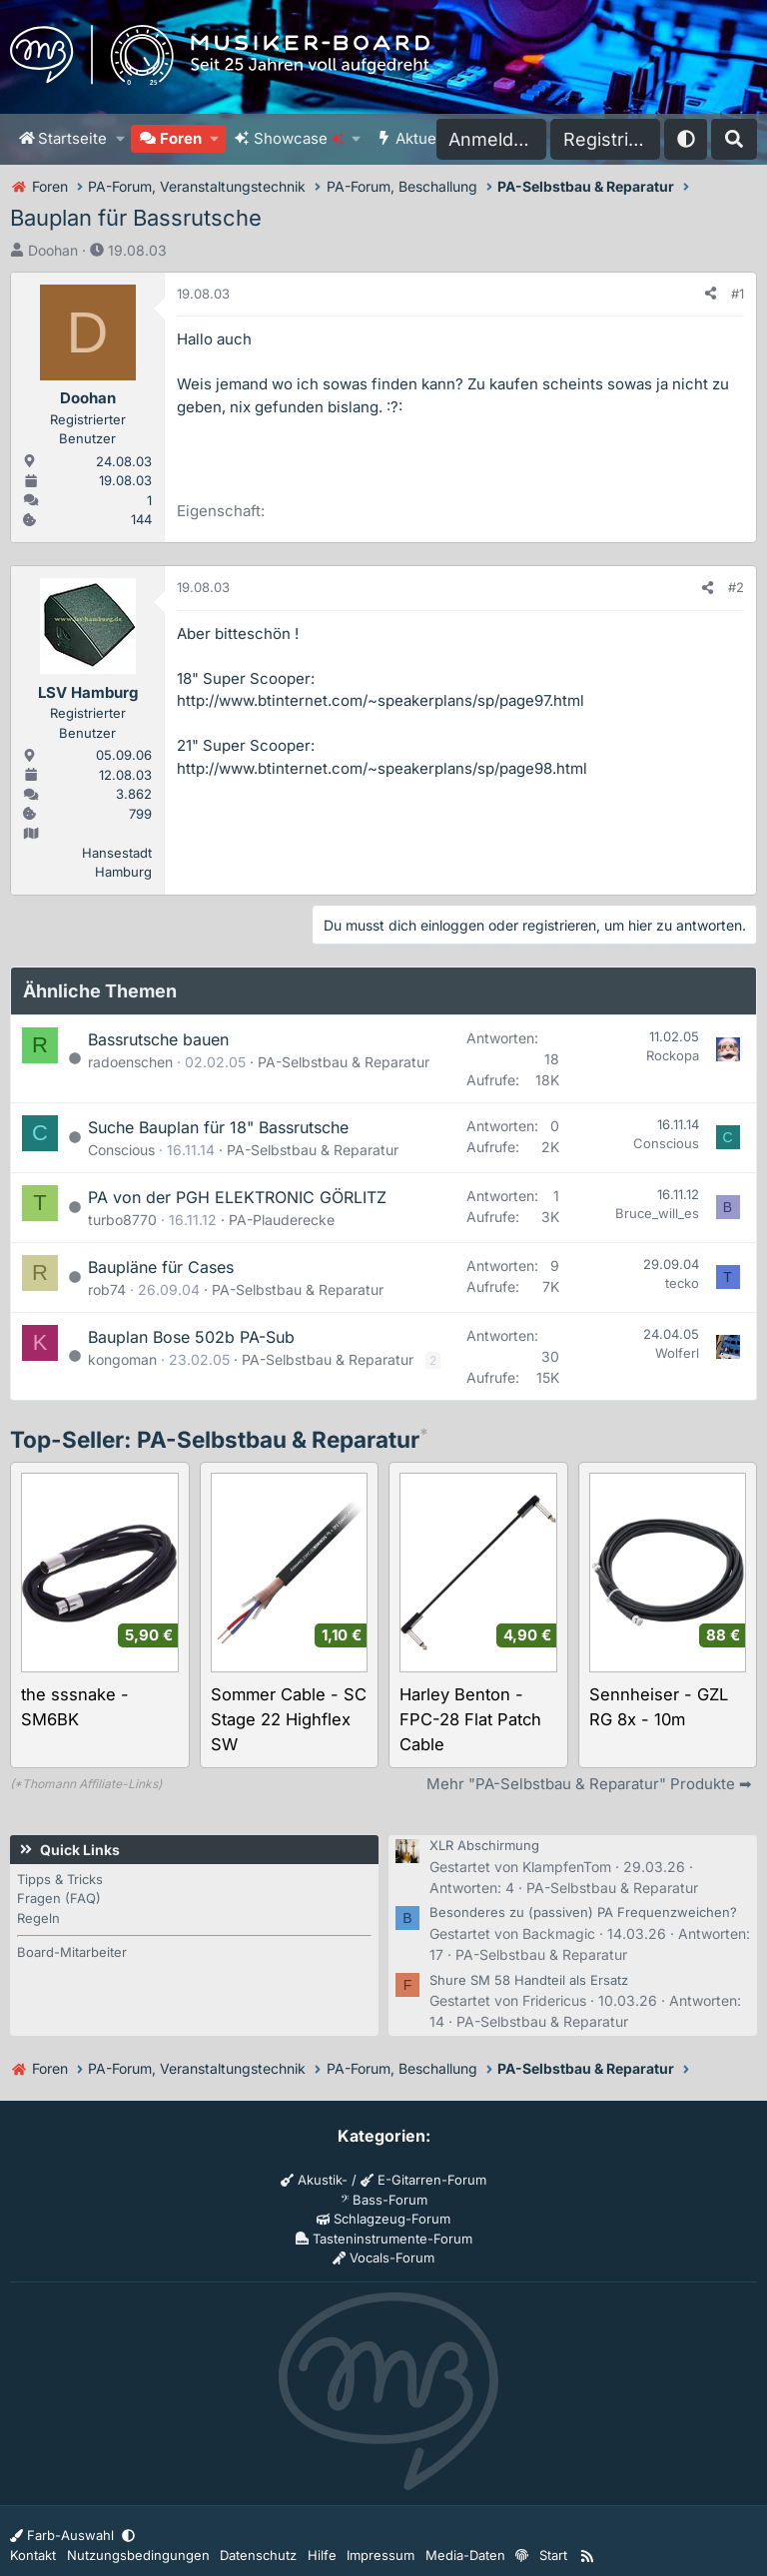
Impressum (380, 2555)
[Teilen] (710, 295)
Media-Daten (465, 2555)
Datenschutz (258, 2555)
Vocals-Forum (383, 2257)
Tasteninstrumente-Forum (384, 2239)
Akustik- (314, 2180)
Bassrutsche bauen (158, 1039)
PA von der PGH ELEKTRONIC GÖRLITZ (237, 1197)
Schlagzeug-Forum (383, 2219)
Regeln (38, 1918)
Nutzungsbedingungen (138, 2555)
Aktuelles (428, 138)
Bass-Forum (384, 2200)
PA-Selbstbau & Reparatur (343, 1061)
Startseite (72, 138)
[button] (120, 139)
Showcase (299, 138)
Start (553, 2555)
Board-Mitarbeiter (72, 1952)
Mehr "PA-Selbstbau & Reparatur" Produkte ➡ (589, 1783)
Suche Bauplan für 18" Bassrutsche (218, 1127)
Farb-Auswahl (64, 2535)
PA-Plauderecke (282, 1219)
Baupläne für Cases (161, 1267)
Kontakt (33, 2555)
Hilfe (322, 2555)
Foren (181, 138)
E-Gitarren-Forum (423, 2180)
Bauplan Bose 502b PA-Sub (191, 1337)
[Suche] (734, 139)
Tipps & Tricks (60, 1879)
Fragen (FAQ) (59, 1898)
